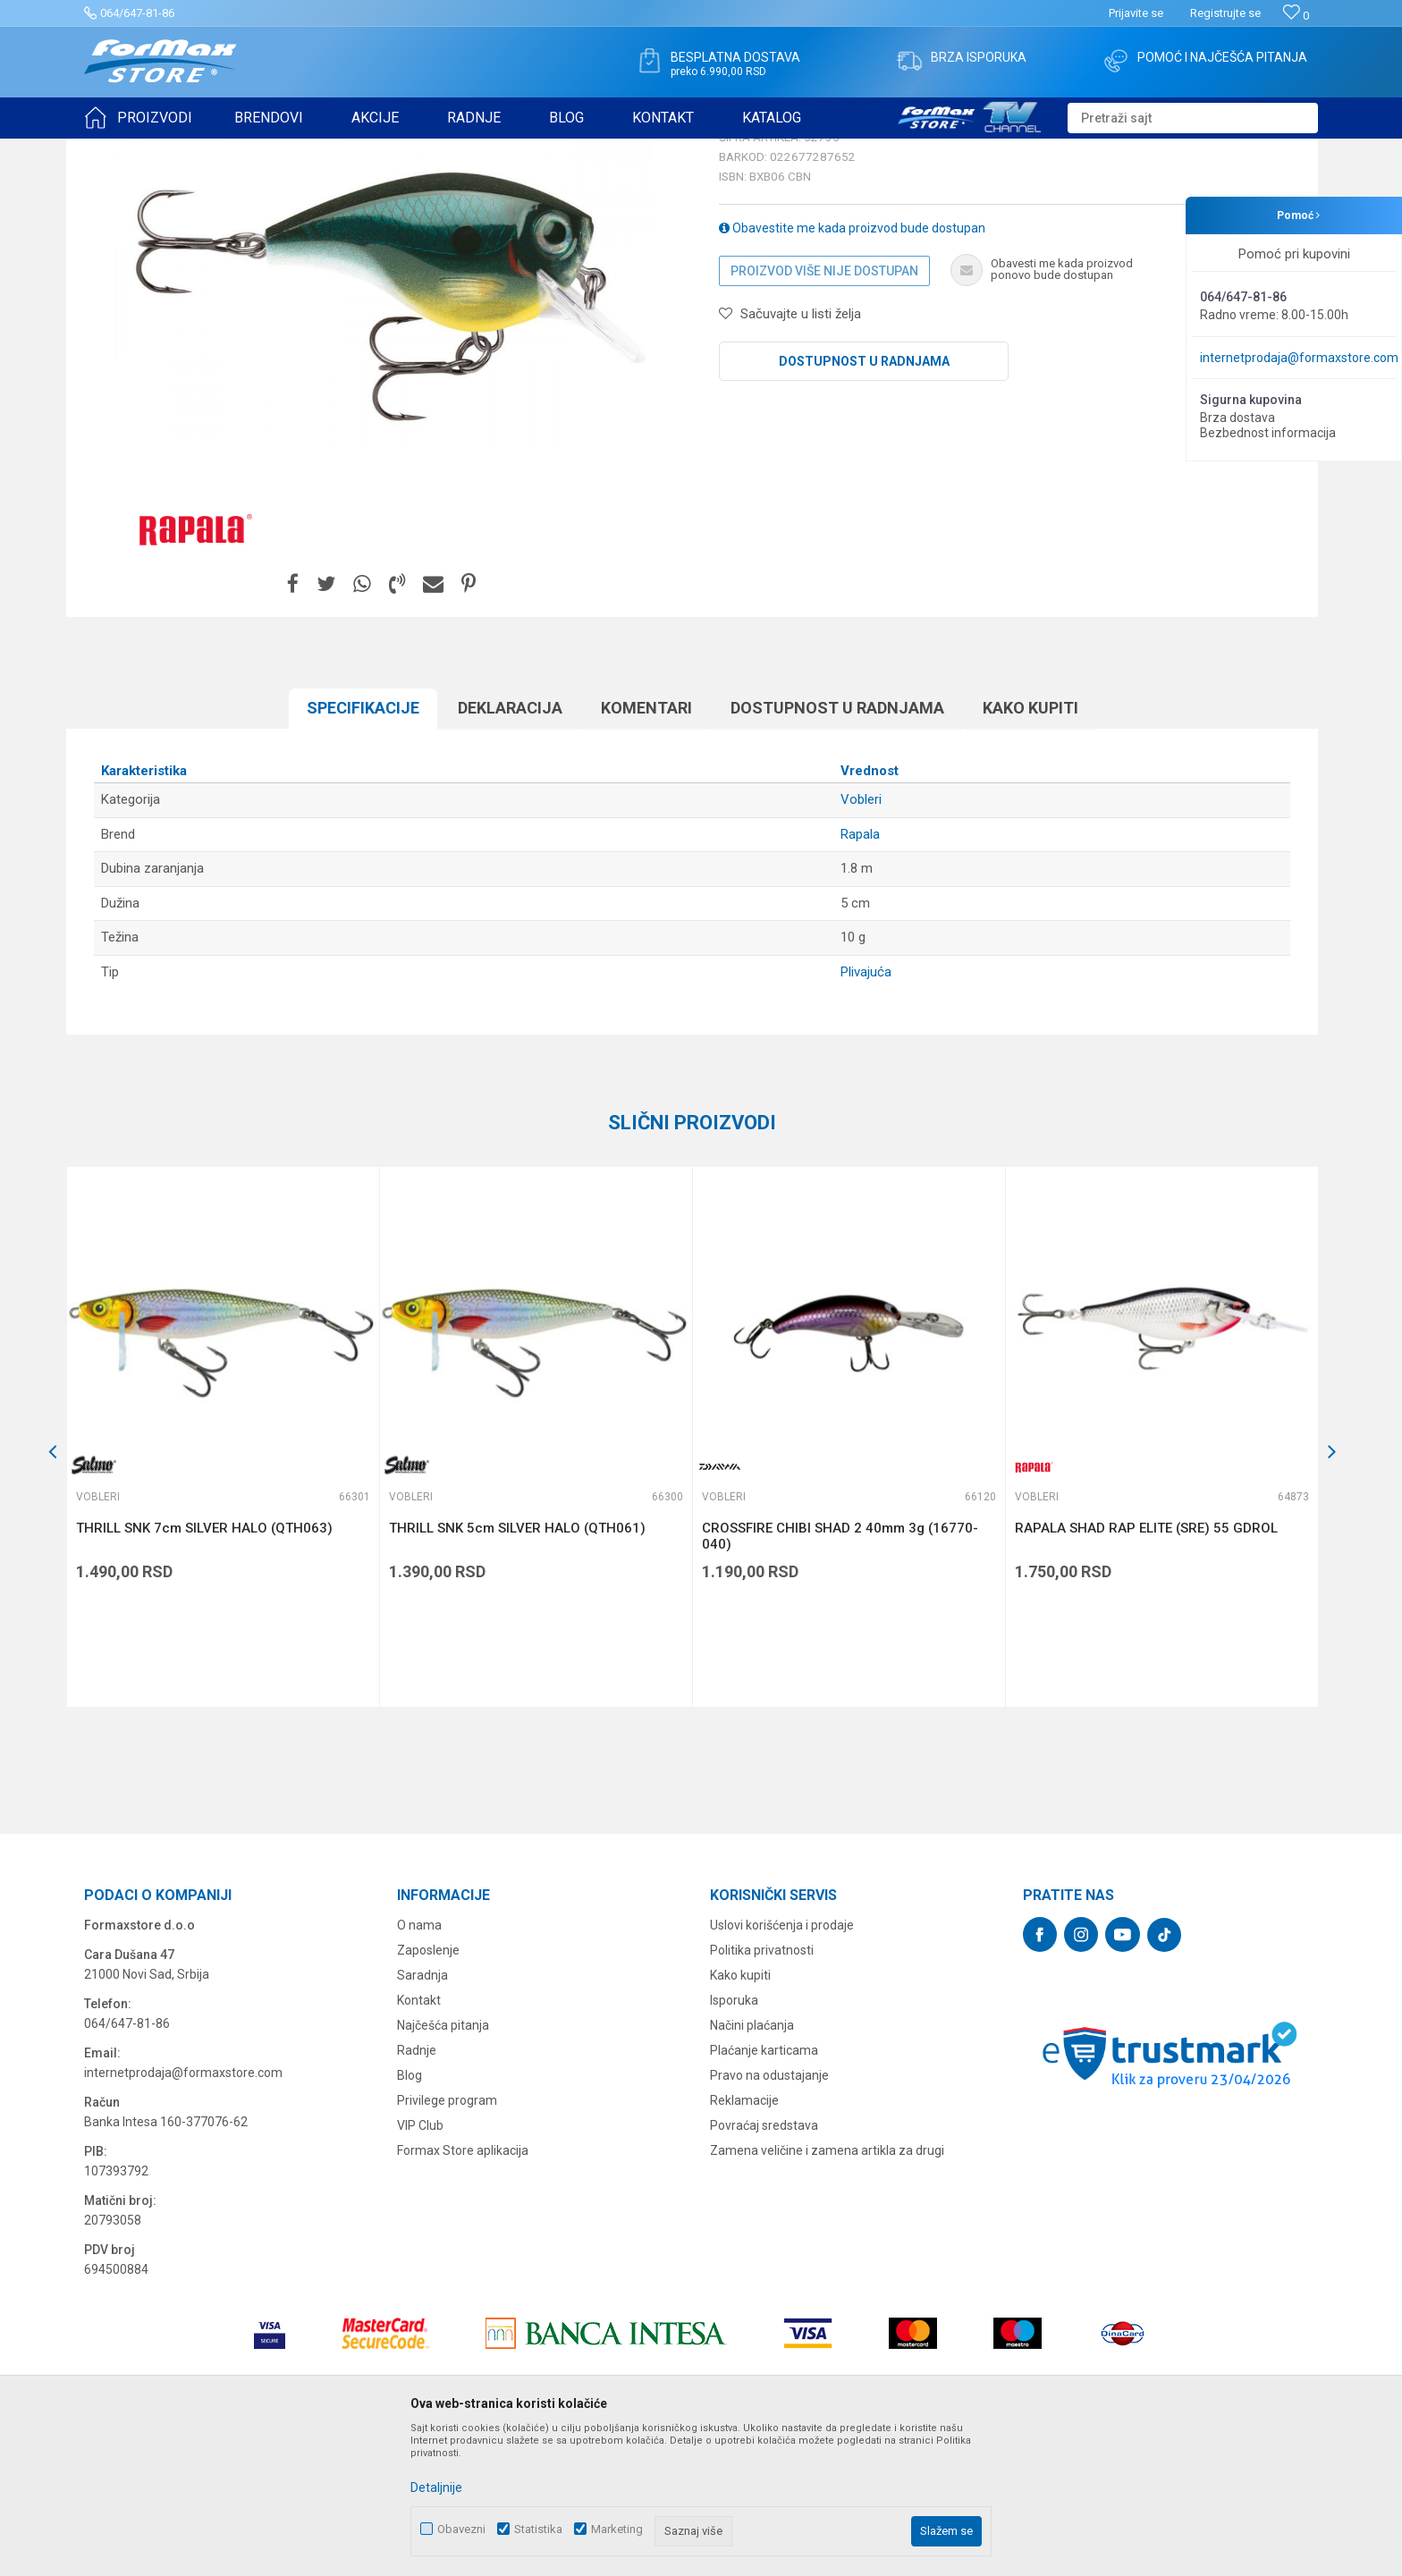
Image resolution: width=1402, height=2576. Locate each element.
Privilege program (447, 2239)
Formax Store (116, 150)
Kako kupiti (1030, 846)
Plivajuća (865, 1110)
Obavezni (461, 2529)
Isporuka (734, 2139)
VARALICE (247, 150)
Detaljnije (436, 2487)
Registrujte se (1225, 13)
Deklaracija (510, 846)
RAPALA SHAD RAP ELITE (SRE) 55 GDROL (1146, 1667)
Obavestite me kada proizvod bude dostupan (852, 366)
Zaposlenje (428, 2089)
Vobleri (302, 150)
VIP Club (420, 2264)
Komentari (646, 846)
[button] (1193, 118)
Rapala (860, 973)
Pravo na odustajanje (769, 2214)
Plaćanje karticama (764, 2189)
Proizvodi (185, 150)
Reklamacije (744, 2239)
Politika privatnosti (762, 2089)
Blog (409, 2214)
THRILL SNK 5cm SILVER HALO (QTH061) (517, 1667)
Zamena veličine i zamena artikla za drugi (827, 2289)
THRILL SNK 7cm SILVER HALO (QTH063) (204, 1667)
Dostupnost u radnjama (864, 500)
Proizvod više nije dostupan (824, 409)
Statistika (538, 2529)
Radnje (416, 2189)
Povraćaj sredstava (764, 2264)
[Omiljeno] (1296, 15)
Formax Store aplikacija (462, 2289)
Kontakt (419, 2139)
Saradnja (422, 2114)
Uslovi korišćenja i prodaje (782, 2064)
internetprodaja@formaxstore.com (1299, 358)
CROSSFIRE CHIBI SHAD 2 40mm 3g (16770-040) (840, 1675)
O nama (419, 2064)
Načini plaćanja (752, 2164)
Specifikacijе (363, 846)
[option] (222, 1575)
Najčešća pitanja (443, 2164)
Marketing (617, 2529)
